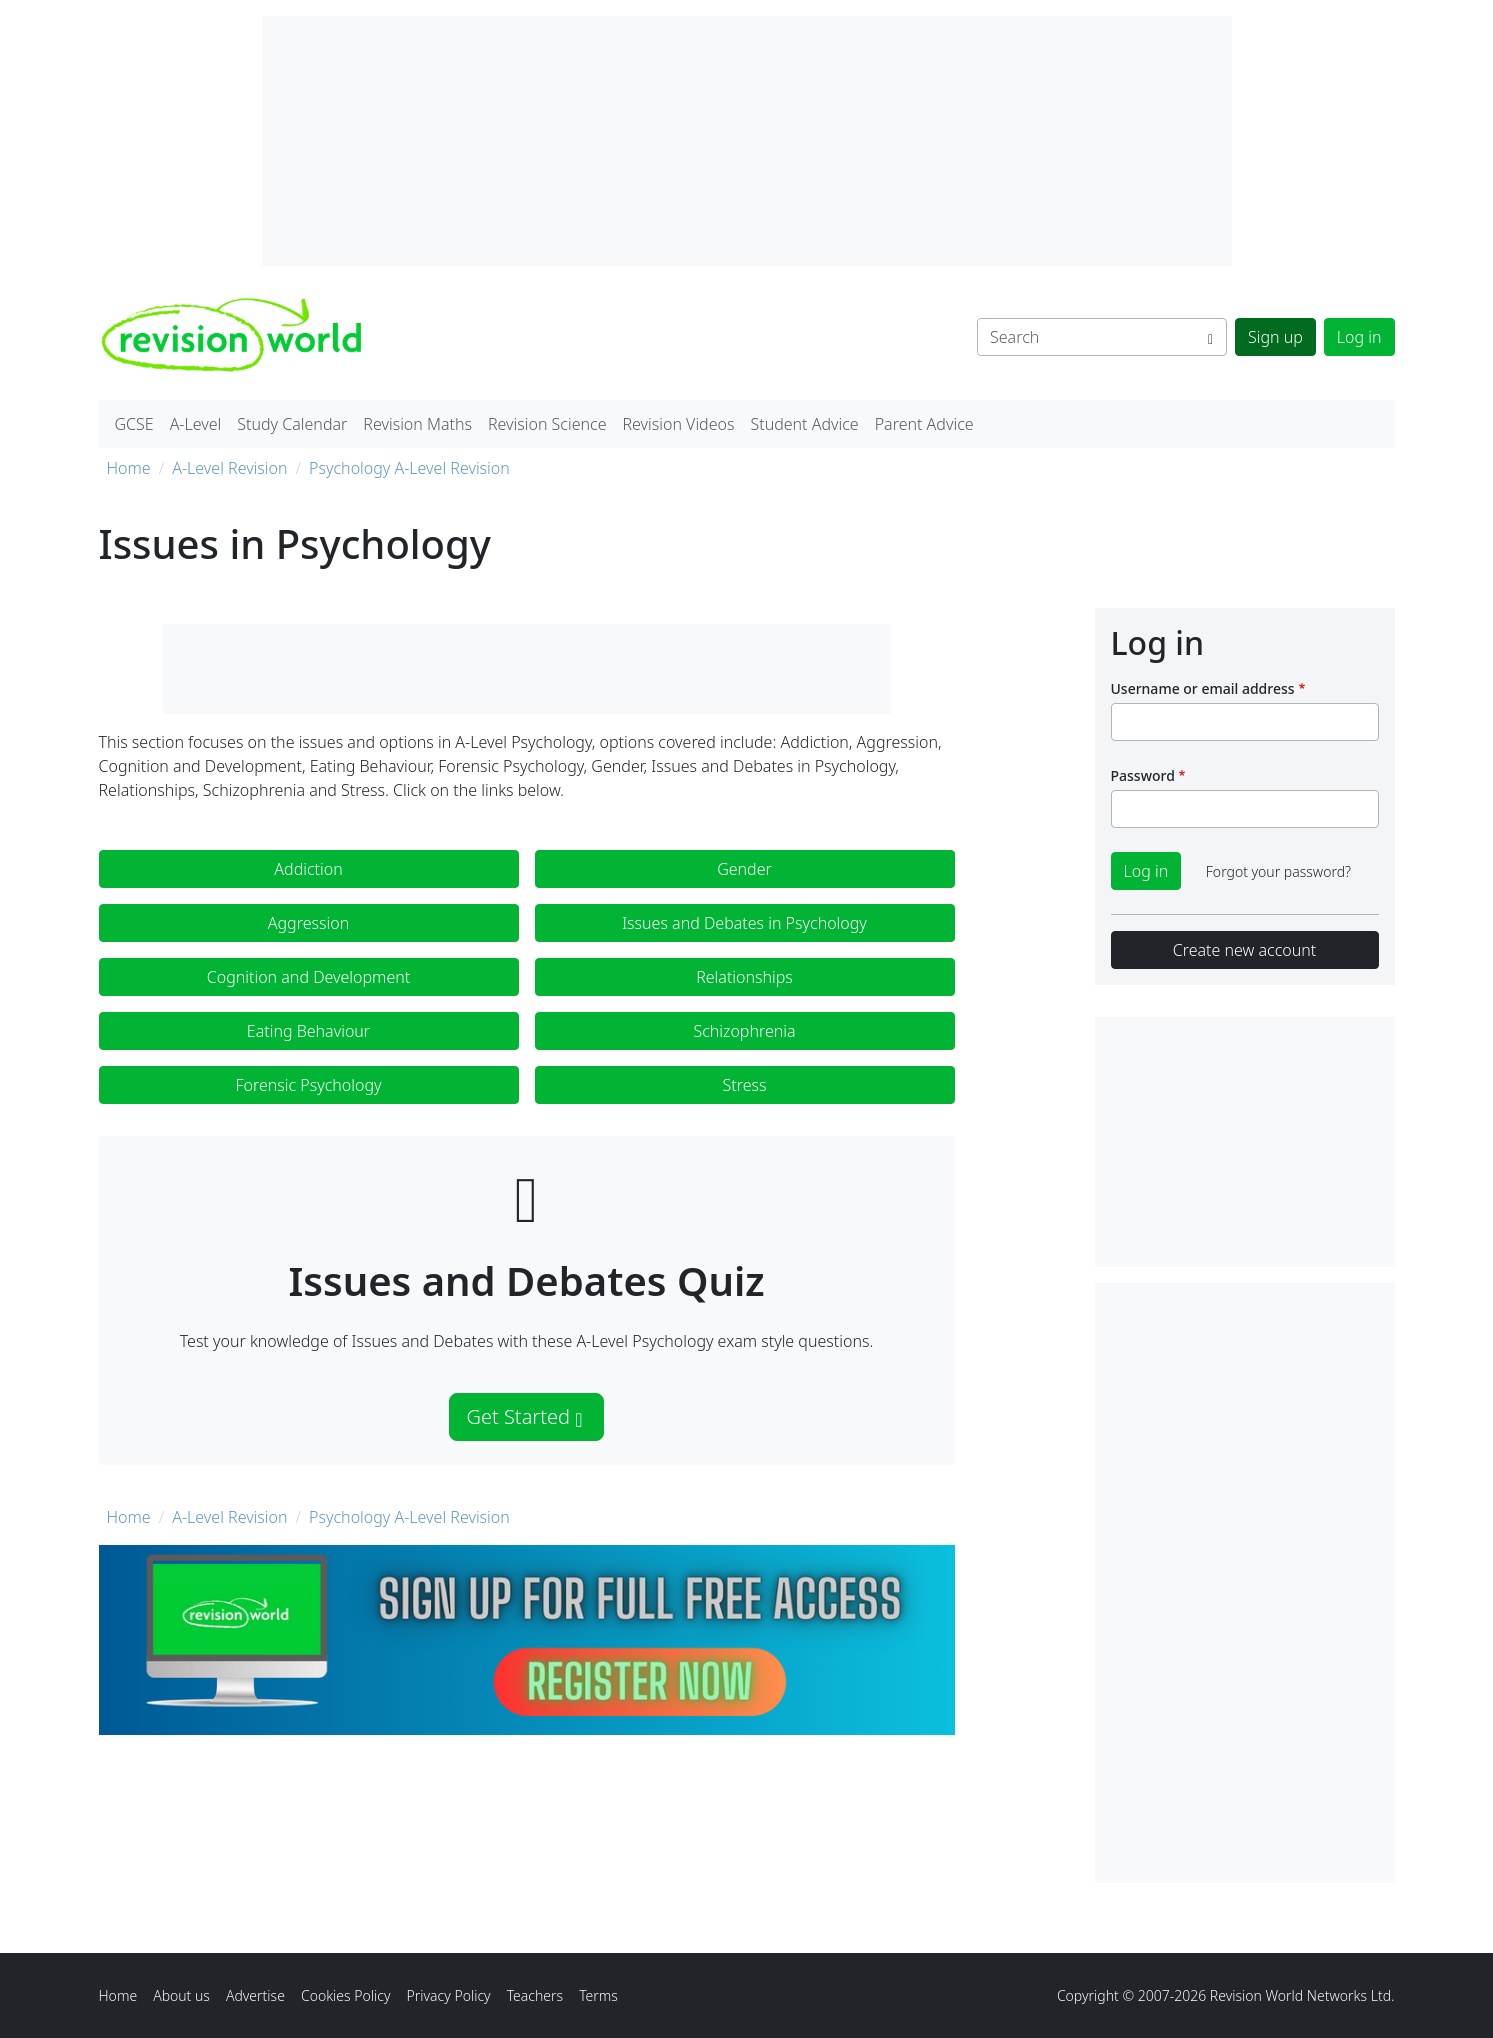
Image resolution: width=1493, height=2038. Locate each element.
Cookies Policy (346, 1995)
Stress (745, 1085)
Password (1143, 775)
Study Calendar (292, 424)
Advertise (255, 1995)
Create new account (1244, 950)
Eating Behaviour (308, 1031)
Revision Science (547, 424)
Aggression (308, 923)
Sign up (1275, 337)
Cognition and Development (308, 977)
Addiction (308, 869)
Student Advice (804, 424)
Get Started (524, 1416)
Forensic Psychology (308, 1085)
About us (181, 1995)
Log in (1359, 337)
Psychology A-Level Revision (409, 468)
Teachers (535, 1995)
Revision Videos (678, 424)
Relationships (744, 977)
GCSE (134, 424)
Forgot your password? (1278, 871)
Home (129, 468)
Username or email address (1203, 688)
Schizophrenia (744, 1031)
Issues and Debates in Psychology (744, 923)
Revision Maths (417, 424)
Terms (598, 1995)
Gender (744, 869)
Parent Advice (924, 424)
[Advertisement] (1245, 1583)
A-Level (196, 424)
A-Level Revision (229, 468)
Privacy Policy (448, 1995)
